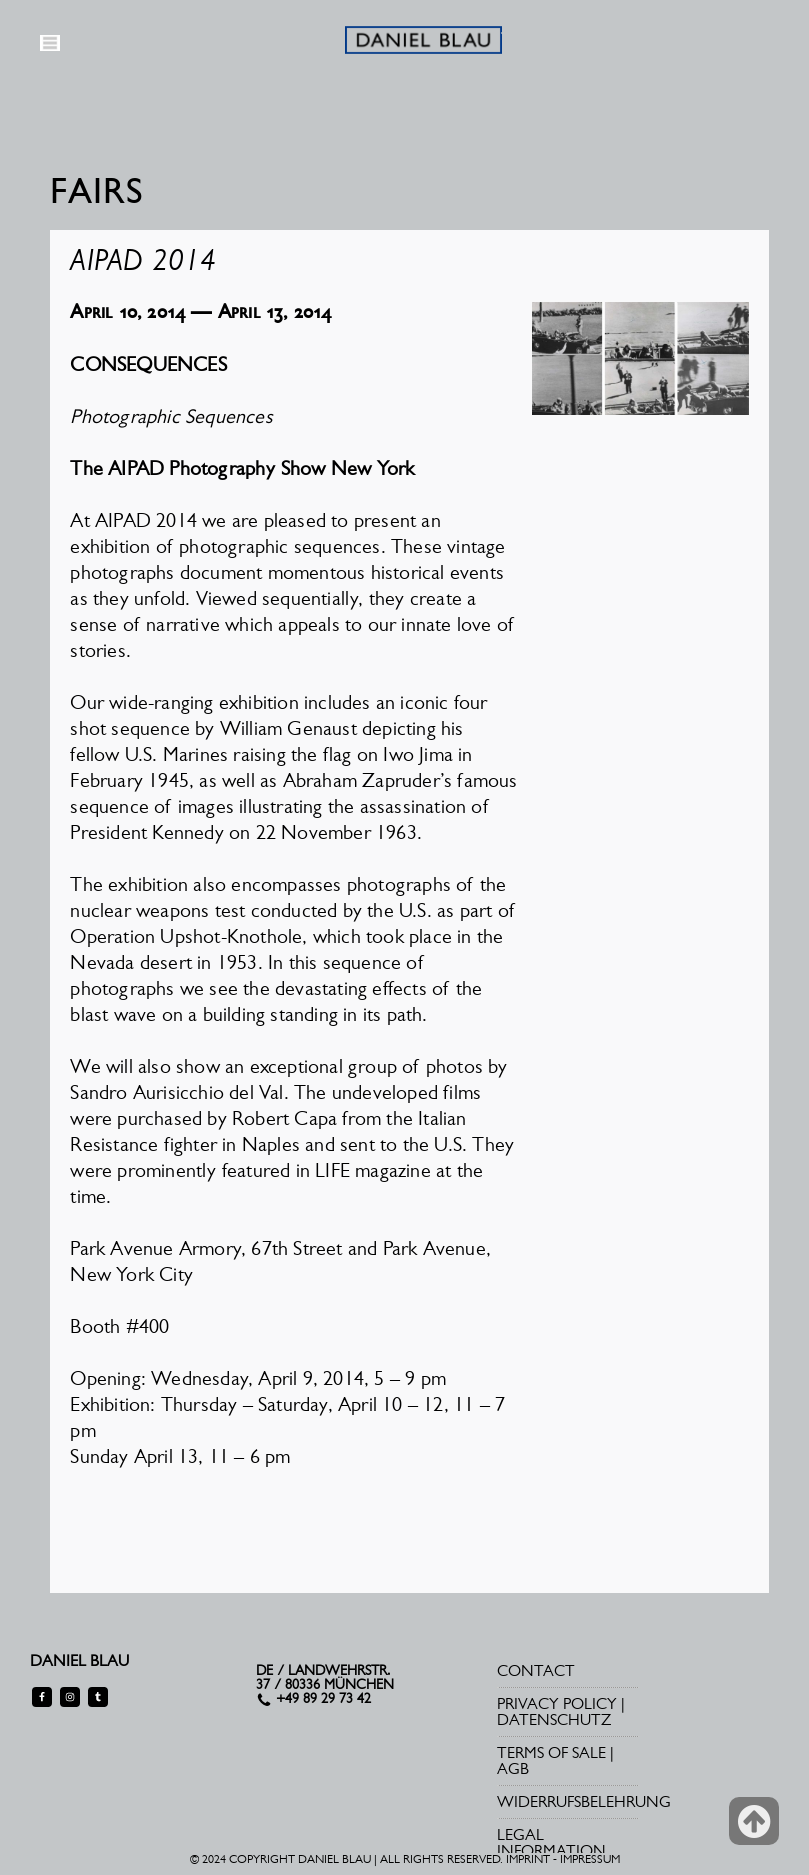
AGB (513, 1768)
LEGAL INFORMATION (551, 1842)
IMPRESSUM (590, 1859)
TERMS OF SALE (551, 1752)
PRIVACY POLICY (557, 1703)
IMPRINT (528, 1859)
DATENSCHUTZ (554, 1719)
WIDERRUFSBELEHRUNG (584, 1801)
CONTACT (536, 1670)
